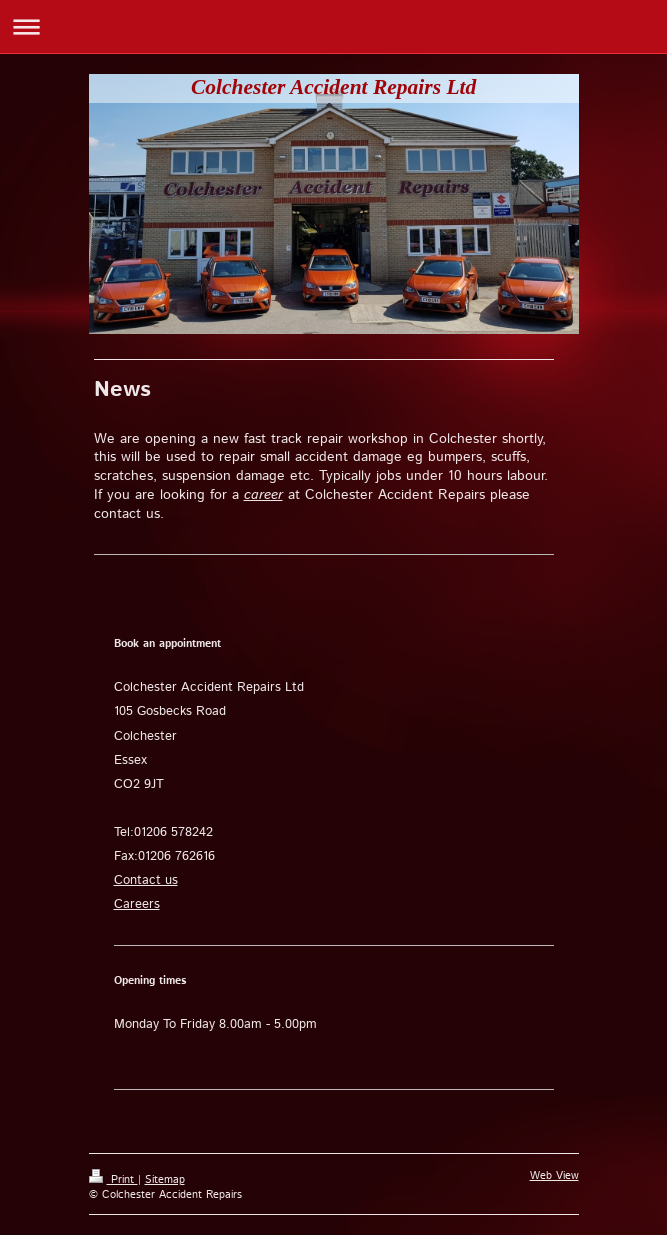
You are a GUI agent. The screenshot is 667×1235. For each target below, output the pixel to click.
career (263, 495)
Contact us (146, 880)
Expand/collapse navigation (333, 26)
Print (113, 1180)
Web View (554, 1176)
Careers (137, 904)
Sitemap (165, 1180)
